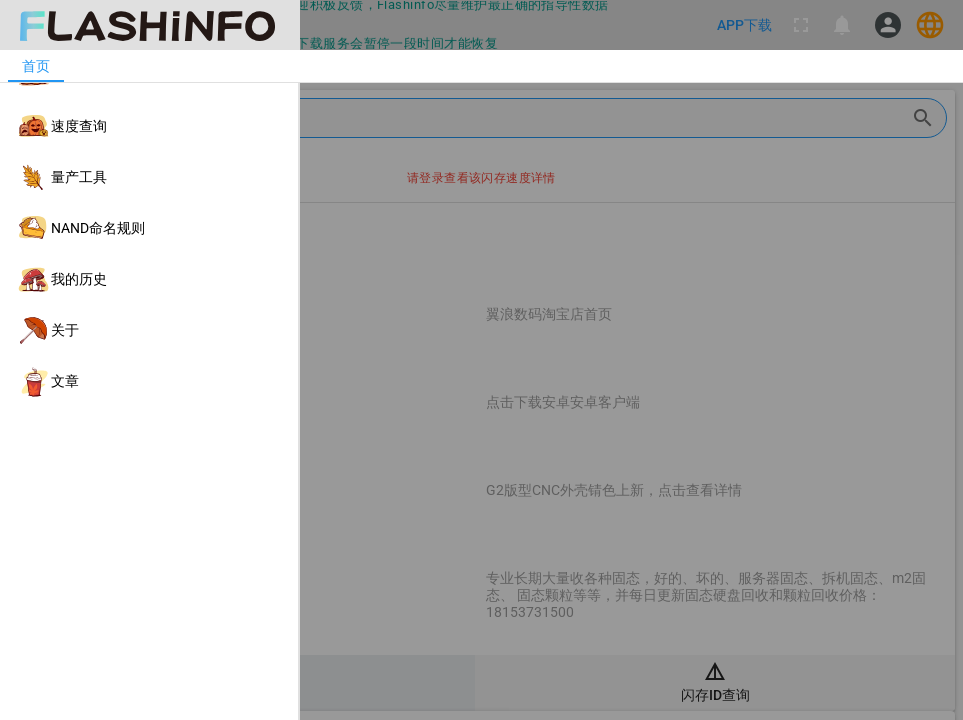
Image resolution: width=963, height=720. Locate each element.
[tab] (36, 66)
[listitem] (149, 75)
